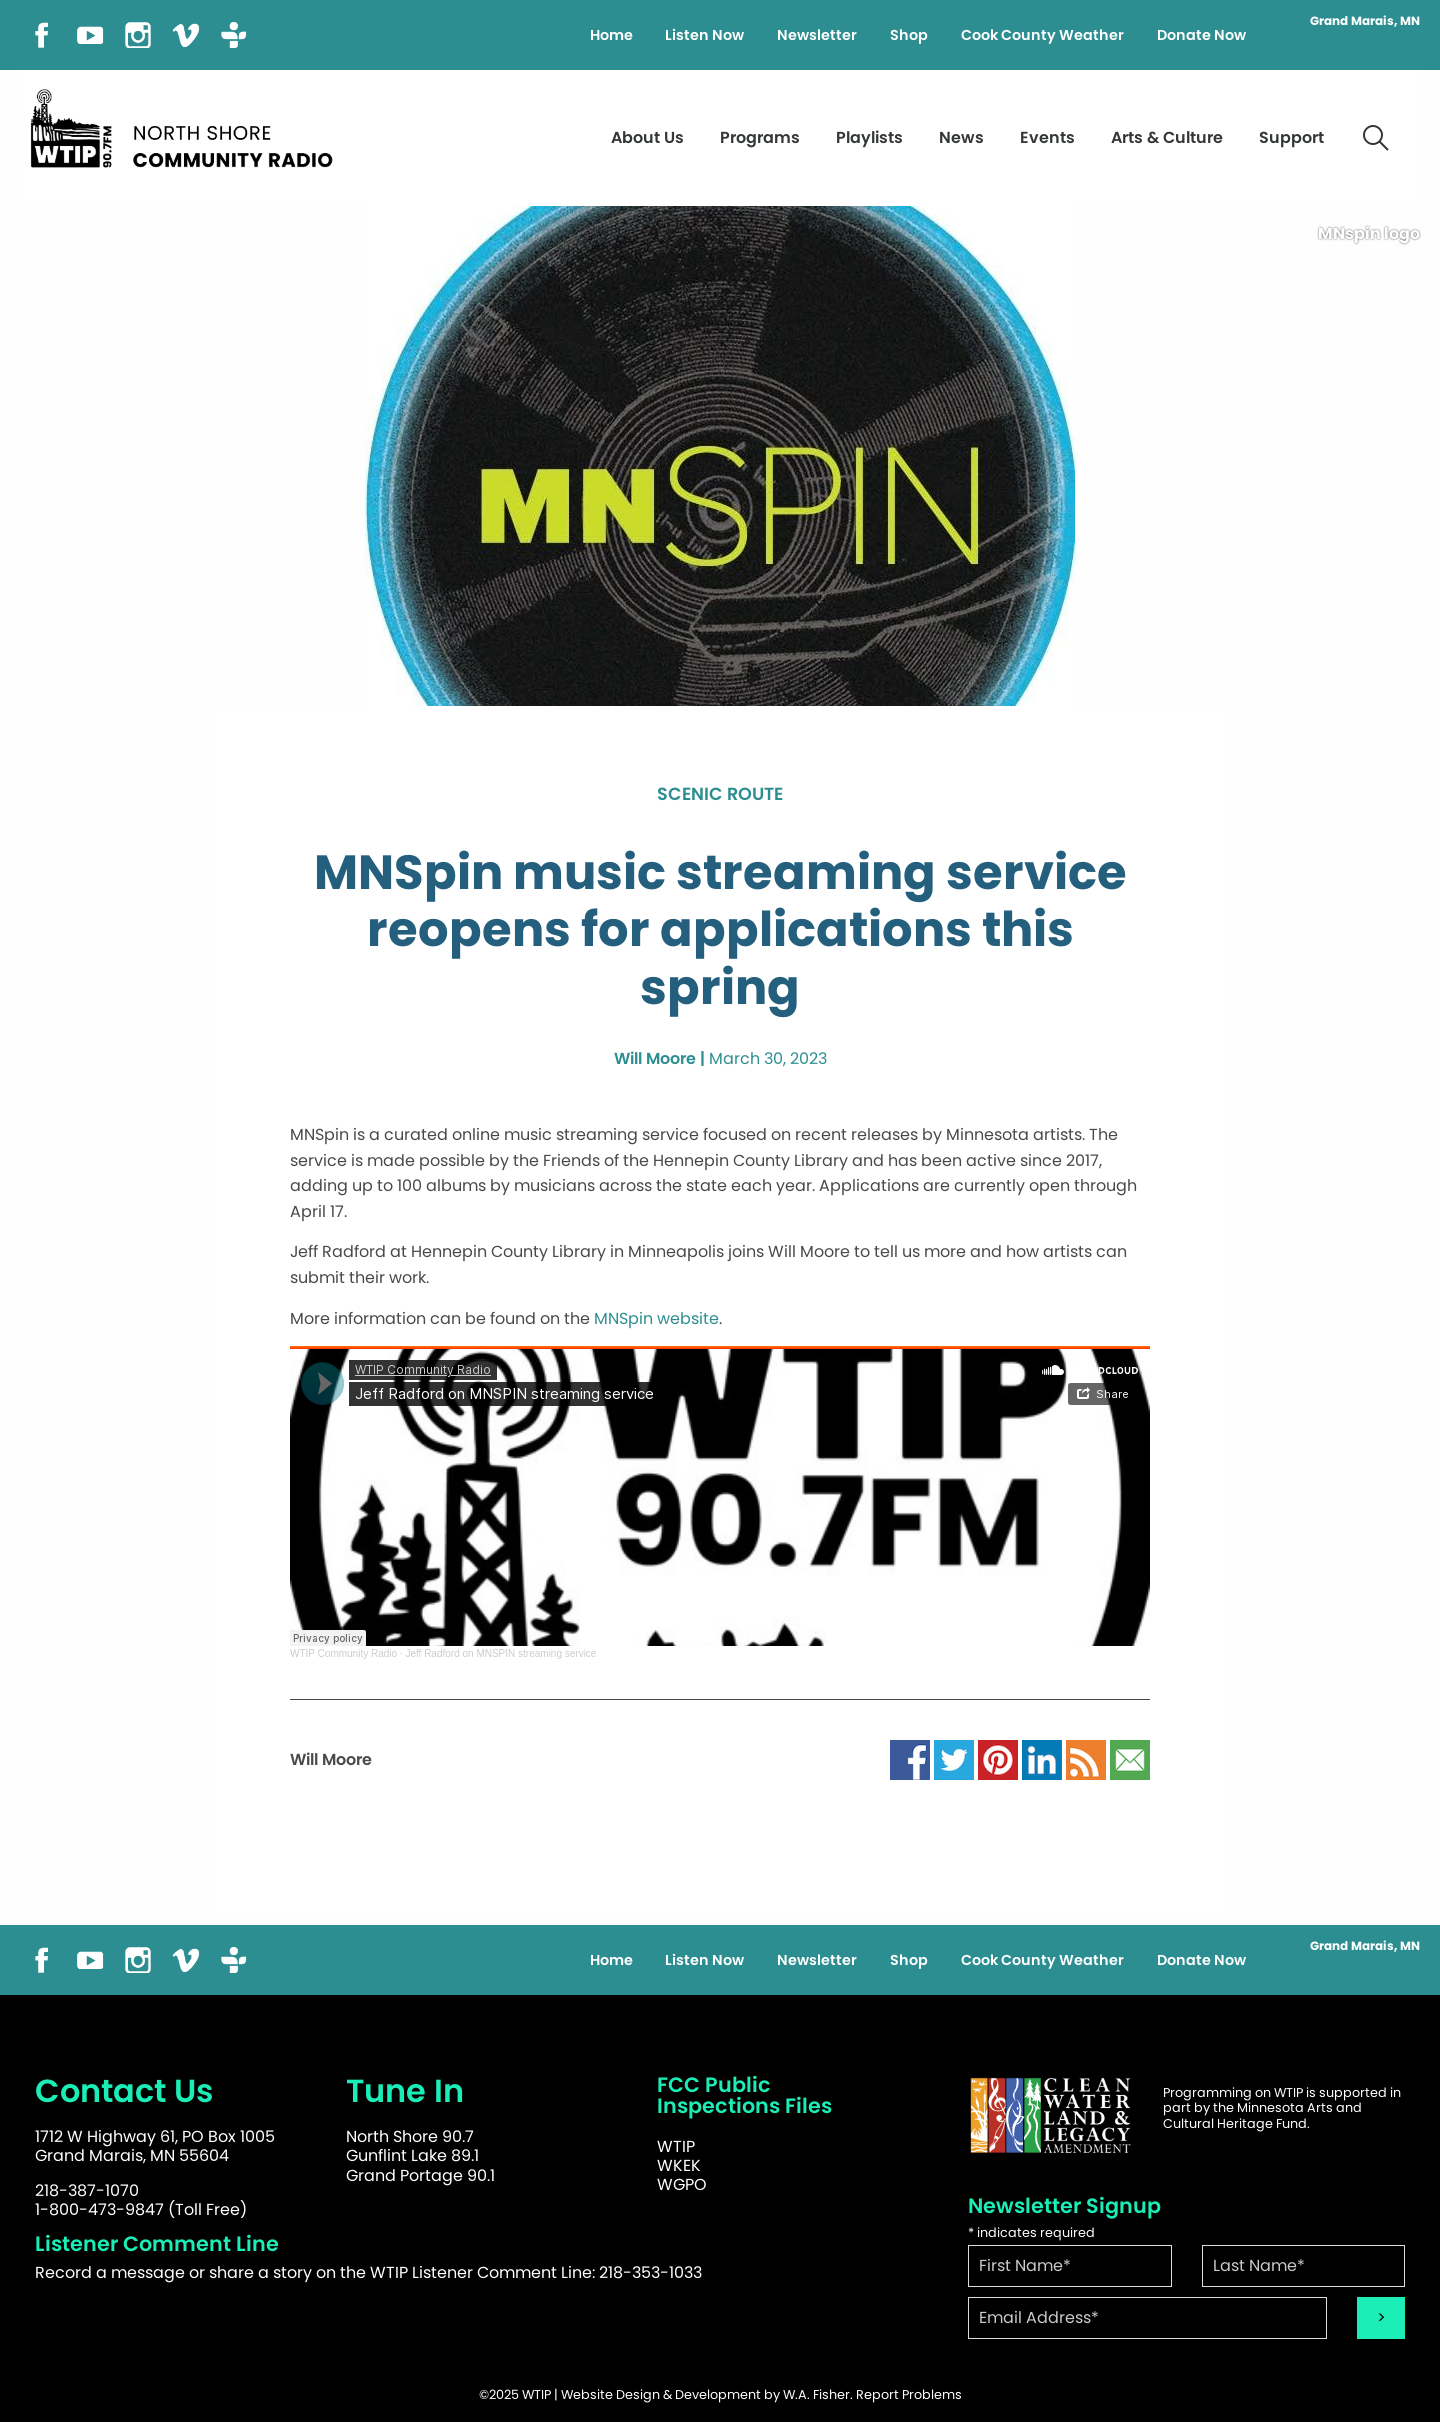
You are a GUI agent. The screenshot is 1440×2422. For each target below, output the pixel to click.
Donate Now (1201, 35)
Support (1291, 137)
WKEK (679, 2165)
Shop (909, 35)
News (961, 137)
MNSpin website (656, 1318)
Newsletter (817, 35)
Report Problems (909, 2394)
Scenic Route (720, 795)
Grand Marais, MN (1365, 21)
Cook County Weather (1042, 35)
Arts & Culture (1167, 137)
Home (611, 35)
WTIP (676, 2146)
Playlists (869, 137)
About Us (647, 137)
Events (1047, 137)
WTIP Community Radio (343, 1653)
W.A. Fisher (816, 2394)
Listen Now (704, 35)
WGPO (682, 2184)
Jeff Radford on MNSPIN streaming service (500, 1653)
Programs (760, 137)
